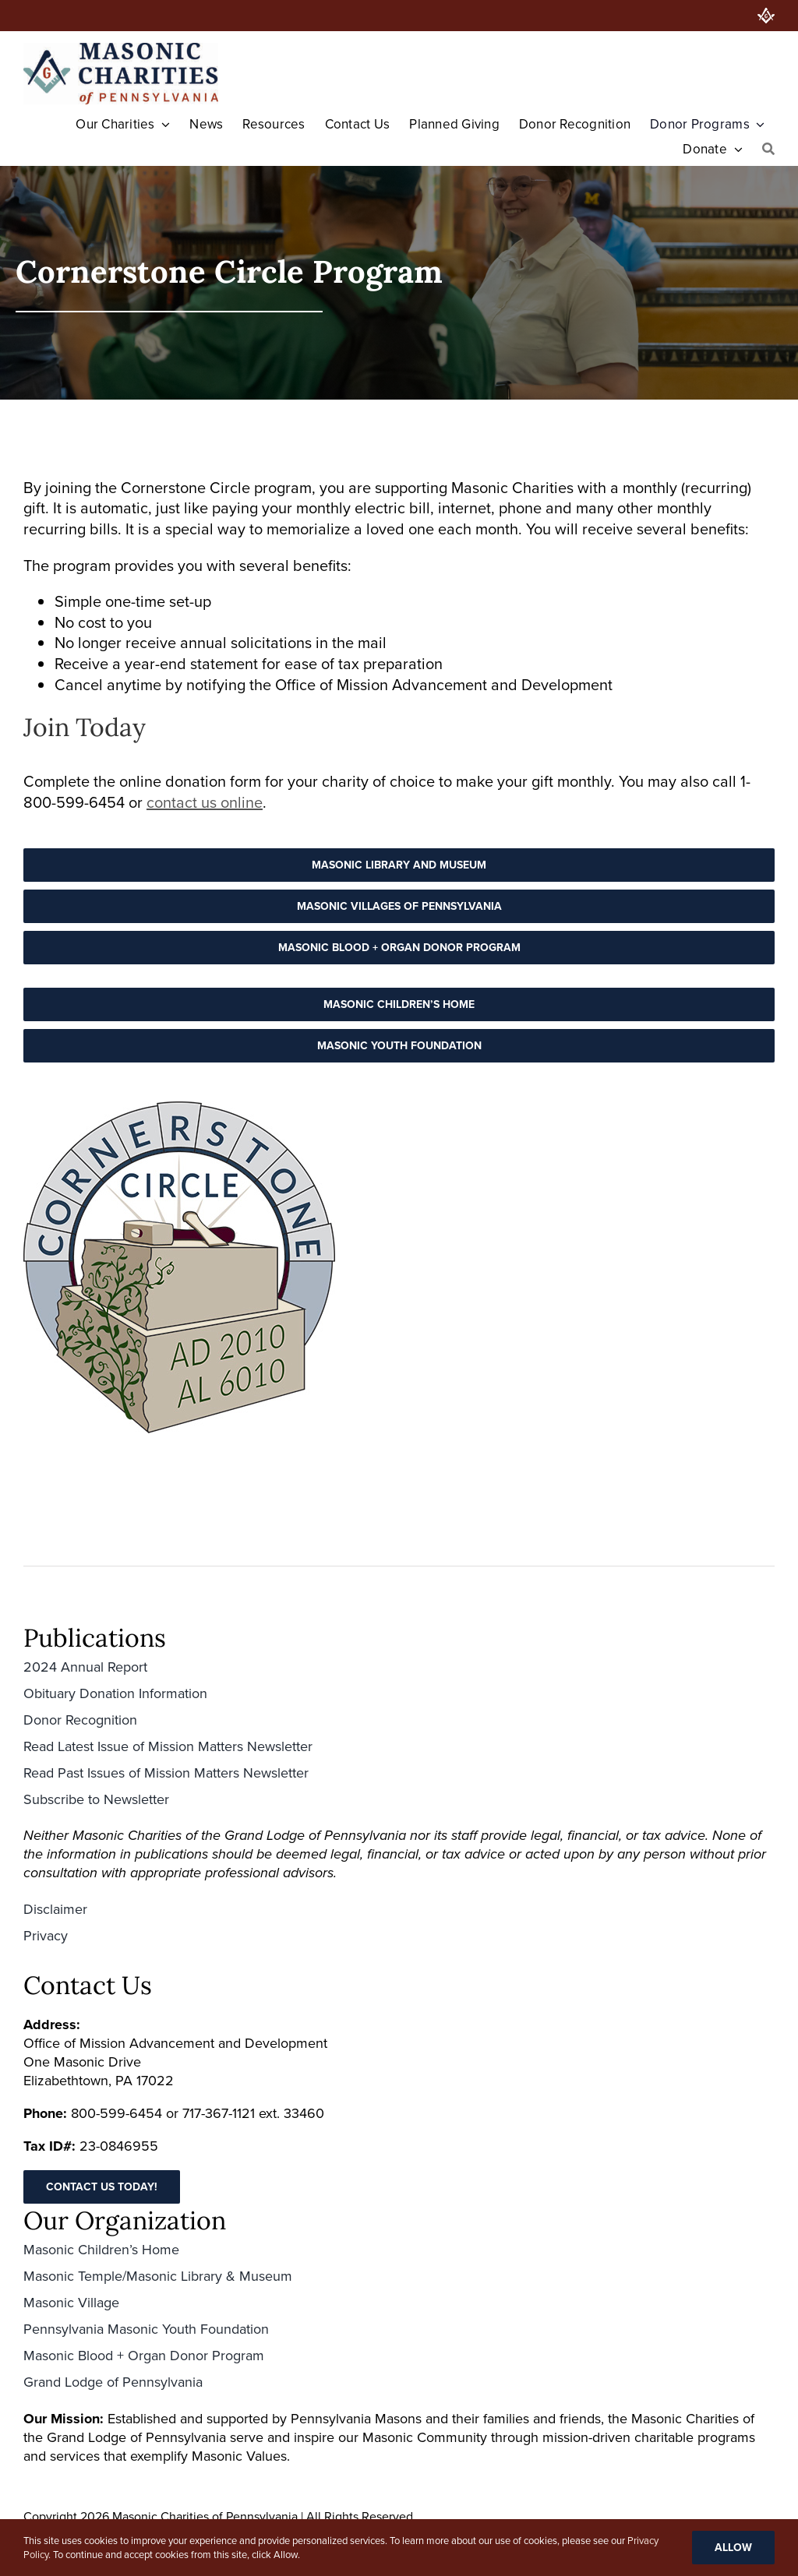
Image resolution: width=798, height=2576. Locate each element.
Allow (733, 2547)
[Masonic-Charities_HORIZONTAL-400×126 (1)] (120, 50)
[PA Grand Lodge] (766, 15)
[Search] (768, 149)
